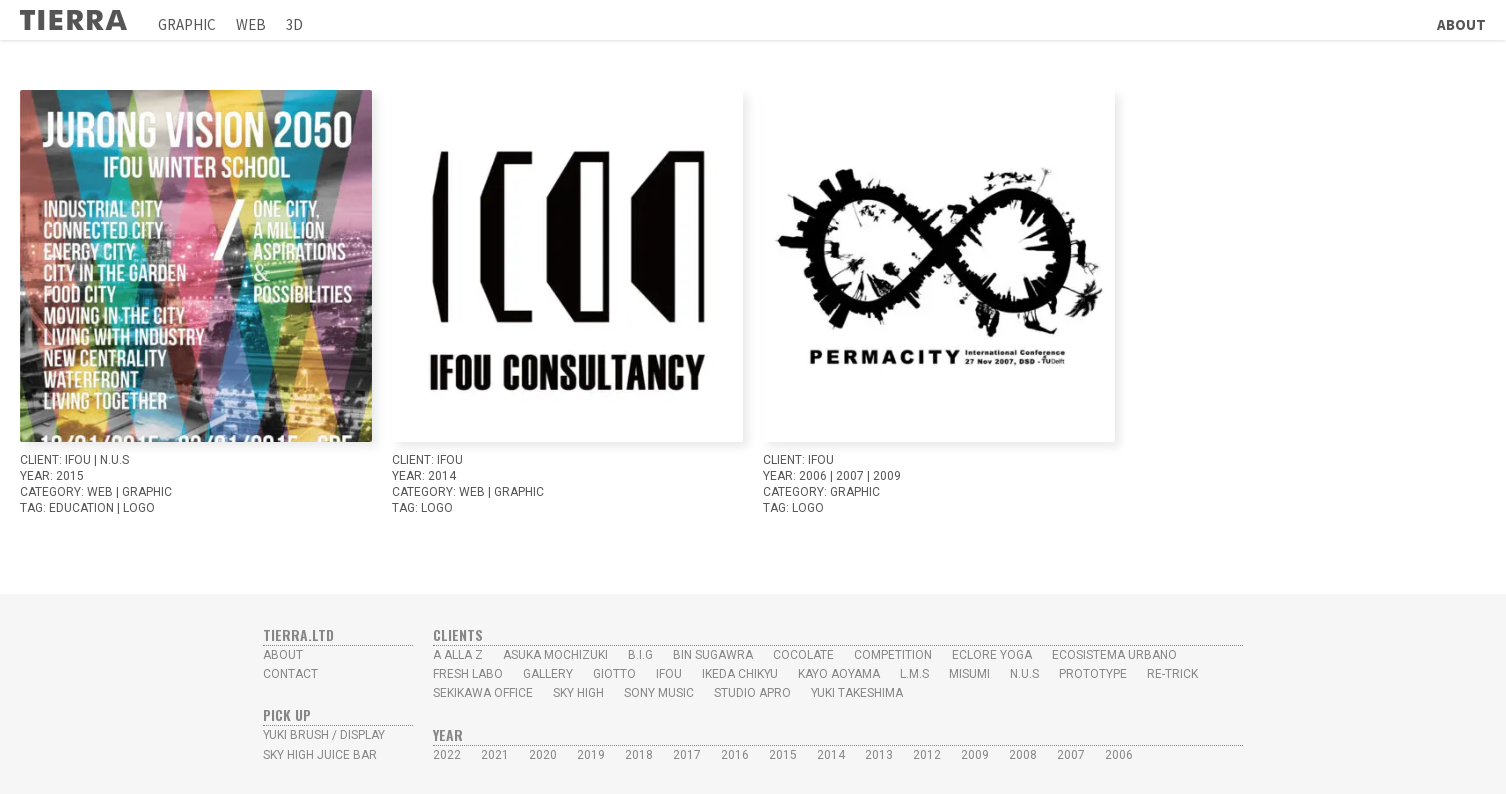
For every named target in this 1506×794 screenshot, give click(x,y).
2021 (495, 755)
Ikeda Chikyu (740, 674)
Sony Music (659, 693)
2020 (543, 755)
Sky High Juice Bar (320, 755)
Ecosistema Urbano (1114, 655)
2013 (879, 755)
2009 (887, 476)
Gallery (548, 674)
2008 (1023, 755)
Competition (893, 655)
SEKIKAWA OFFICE (483, 693)
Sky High (578, 693)
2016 (735, 755)
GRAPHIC (147, 492)
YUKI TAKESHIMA (857, 693)
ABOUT (283, 655)
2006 (813, 476)
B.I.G (640, 655)
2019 (591, 755)
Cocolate (803, 655)
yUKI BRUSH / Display (324, 735)
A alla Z (458, 655)
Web (251, 24)
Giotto (614, 674)
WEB (100, 492)
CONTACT (290, 674)
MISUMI (969, 674)
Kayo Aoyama (839, 674)
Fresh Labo (468, 674)
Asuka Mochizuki (555, 655)
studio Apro (752, 693)
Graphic (187, 24)
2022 (447, 755)
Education (81, 508)
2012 (927, 755)
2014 (442, 476)
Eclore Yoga (992, 655)
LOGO (139, 508)
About (1461, 24)
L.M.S (914, 674)
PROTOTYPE (1093, 674)
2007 (850, 476)
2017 (687, 755)
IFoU (78, 460)
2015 (70, 476)
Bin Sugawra (713, 655)
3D (294, 24)
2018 (639, 755)
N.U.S (114, 460)
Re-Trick (1172, 674)
